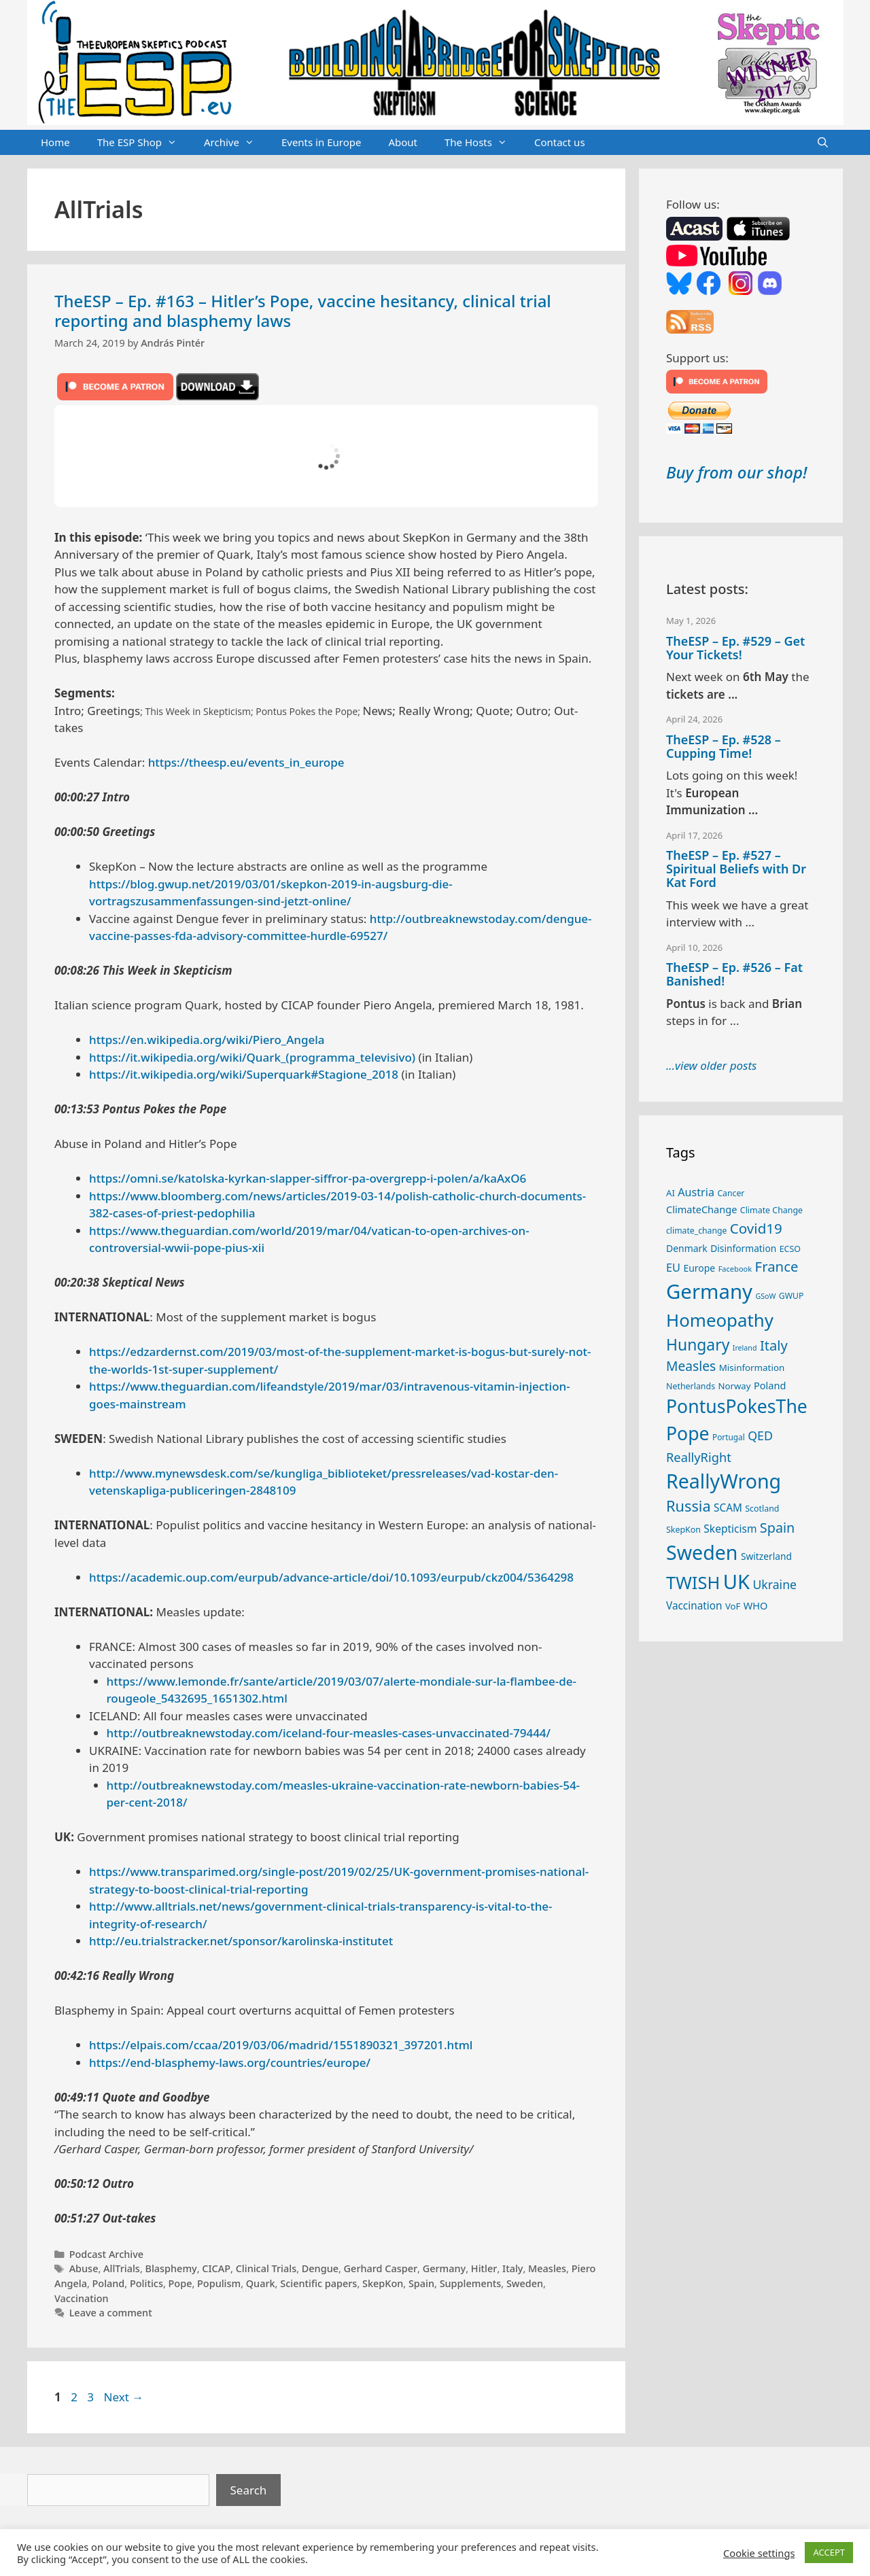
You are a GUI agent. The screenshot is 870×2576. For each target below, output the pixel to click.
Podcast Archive (106, 2254)
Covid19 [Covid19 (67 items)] (756, 1228)
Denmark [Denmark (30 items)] (687, 1248)
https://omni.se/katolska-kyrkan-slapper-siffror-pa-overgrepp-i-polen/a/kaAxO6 (307, 1178)
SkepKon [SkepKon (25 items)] (683, 1529)
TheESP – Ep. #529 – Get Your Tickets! (735, 648)
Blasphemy (171, 2268)
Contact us (559, 142)
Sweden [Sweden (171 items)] (702, 1552)
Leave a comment (110, 2312)
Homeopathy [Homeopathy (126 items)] (719, 1320)
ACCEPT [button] (829, 2552)
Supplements (471, 2283)
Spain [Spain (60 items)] (777, 1527)
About (402, 142)
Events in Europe (321, 142)
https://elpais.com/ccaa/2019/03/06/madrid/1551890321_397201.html (280, 2045)
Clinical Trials (266, 2268)
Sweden (524, 2283)
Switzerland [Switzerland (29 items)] (766, 1556)
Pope (180, 2283)
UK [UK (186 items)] (736, 1581)
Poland (108, 2283)
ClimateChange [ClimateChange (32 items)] (701, 1209)
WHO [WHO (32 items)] (756, 1605)
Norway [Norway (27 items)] (734, 1386)
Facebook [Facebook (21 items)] (735, 1269)
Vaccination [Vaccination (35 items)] (694, 1605)
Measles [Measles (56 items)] (691, 1366)
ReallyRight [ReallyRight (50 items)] (698, 1456)
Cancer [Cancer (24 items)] (730, 1193)
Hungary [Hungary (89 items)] (697, 1344)
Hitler (484, 2268)
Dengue (320, 2268)
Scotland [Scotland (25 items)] (762, 1508)
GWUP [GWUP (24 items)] (791, 1296)
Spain (421, 2283)
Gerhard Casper (381, 2268)
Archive (236, 143)
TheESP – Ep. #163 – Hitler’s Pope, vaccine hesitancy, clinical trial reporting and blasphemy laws (302, 311)
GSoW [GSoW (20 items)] (765, 1296)
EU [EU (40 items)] (673, 1267)
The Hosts (483, 143)
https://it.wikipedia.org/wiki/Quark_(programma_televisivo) (252, 1057)
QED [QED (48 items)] (760, 1435)
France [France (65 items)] (777, 1266)
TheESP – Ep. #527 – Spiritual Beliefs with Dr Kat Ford (736, 868)
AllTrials (121, 2268)
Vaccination (81, 2298)
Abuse (84, 2268)
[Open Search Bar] (823, 143)
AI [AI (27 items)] (670, 1193)
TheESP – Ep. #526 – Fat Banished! (734, 974)
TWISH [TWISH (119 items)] (693, 1582)
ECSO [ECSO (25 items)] (790, 1249)
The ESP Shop (143, 143)
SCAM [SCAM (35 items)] (728, 1507)
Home (55, 142)
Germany (444, 2268)
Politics (146, 2283)
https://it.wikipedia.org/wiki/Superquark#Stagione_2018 (243, 1074)
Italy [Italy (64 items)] (774, 1345)
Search (248, 2490)
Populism (219, 2283)
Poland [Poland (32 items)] (770, 1385)
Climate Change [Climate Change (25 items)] (771, 1210)
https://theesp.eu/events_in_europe (246, 762)
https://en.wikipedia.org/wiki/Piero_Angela (207, 1039)
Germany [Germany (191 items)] (709, 1291)
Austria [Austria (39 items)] (696, 1192)
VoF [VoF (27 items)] (732, 1606)
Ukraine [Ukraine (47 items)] (774, 1584)
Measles (547, 2268)
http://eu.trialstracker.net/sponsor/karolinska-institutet (241, 1941)
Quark (260, 2283)
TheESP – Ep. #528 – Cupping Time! (723, 746)
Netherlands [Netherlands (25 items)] (690, 1386)
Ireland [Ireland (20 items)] (745, 1348)
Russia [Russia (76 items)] (688, 1506)
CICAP (216, 2268)
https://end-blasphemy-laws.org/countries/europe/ (229, 2062)
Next (123, 2397)
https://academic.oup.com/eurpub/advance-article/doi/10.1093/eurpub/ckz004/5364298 (331, 1577)
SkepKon (382, 2283)
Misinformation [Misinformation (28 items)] (752, 1367)
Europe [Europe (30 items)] (699, 1267)
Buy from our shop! (736, 472)
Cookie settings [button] (759, 2553)
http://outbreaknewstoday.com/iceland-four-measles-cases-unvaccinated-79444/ (329, 1733)
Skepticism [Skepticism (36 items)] (729, 1528)
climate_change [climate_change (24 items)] (696, 1230)
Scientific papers (318, 2283)
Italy (512, 2268)
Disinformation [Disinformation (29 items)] (743, 1248)
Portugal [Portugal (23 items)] (728, 1436)
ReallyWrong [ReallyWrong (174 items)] (723, 1480)
